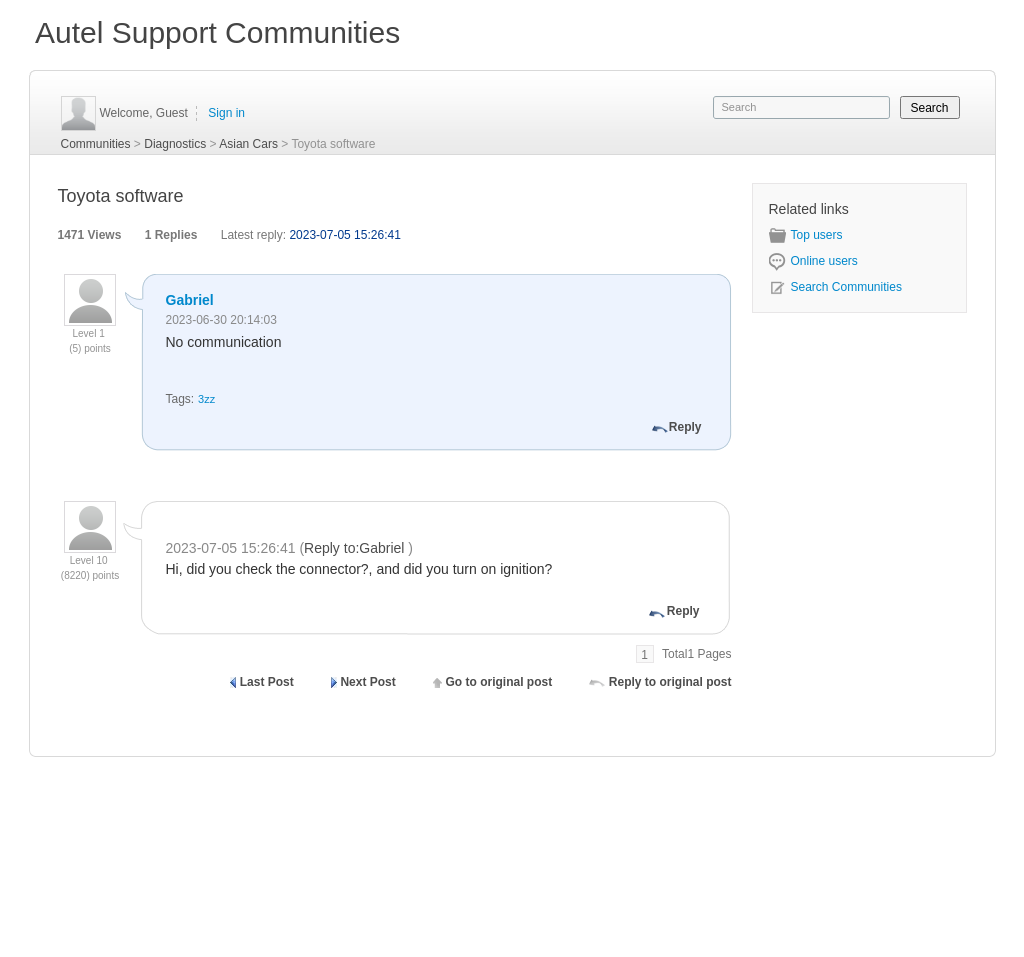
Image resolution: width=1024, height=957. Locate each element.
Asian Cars (248, 144)
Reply (685, 427)
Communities (96, 144)
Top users (806, 235)
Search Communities (835, 287)
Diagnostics (175, 144)
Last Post (267, 682)
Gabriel (190, 300)
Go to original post (498, 682)
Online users (813, 261)
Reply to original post (670, 682)
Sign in (226, 113)
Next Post (367, 682)
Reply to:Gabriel (356, 548)
